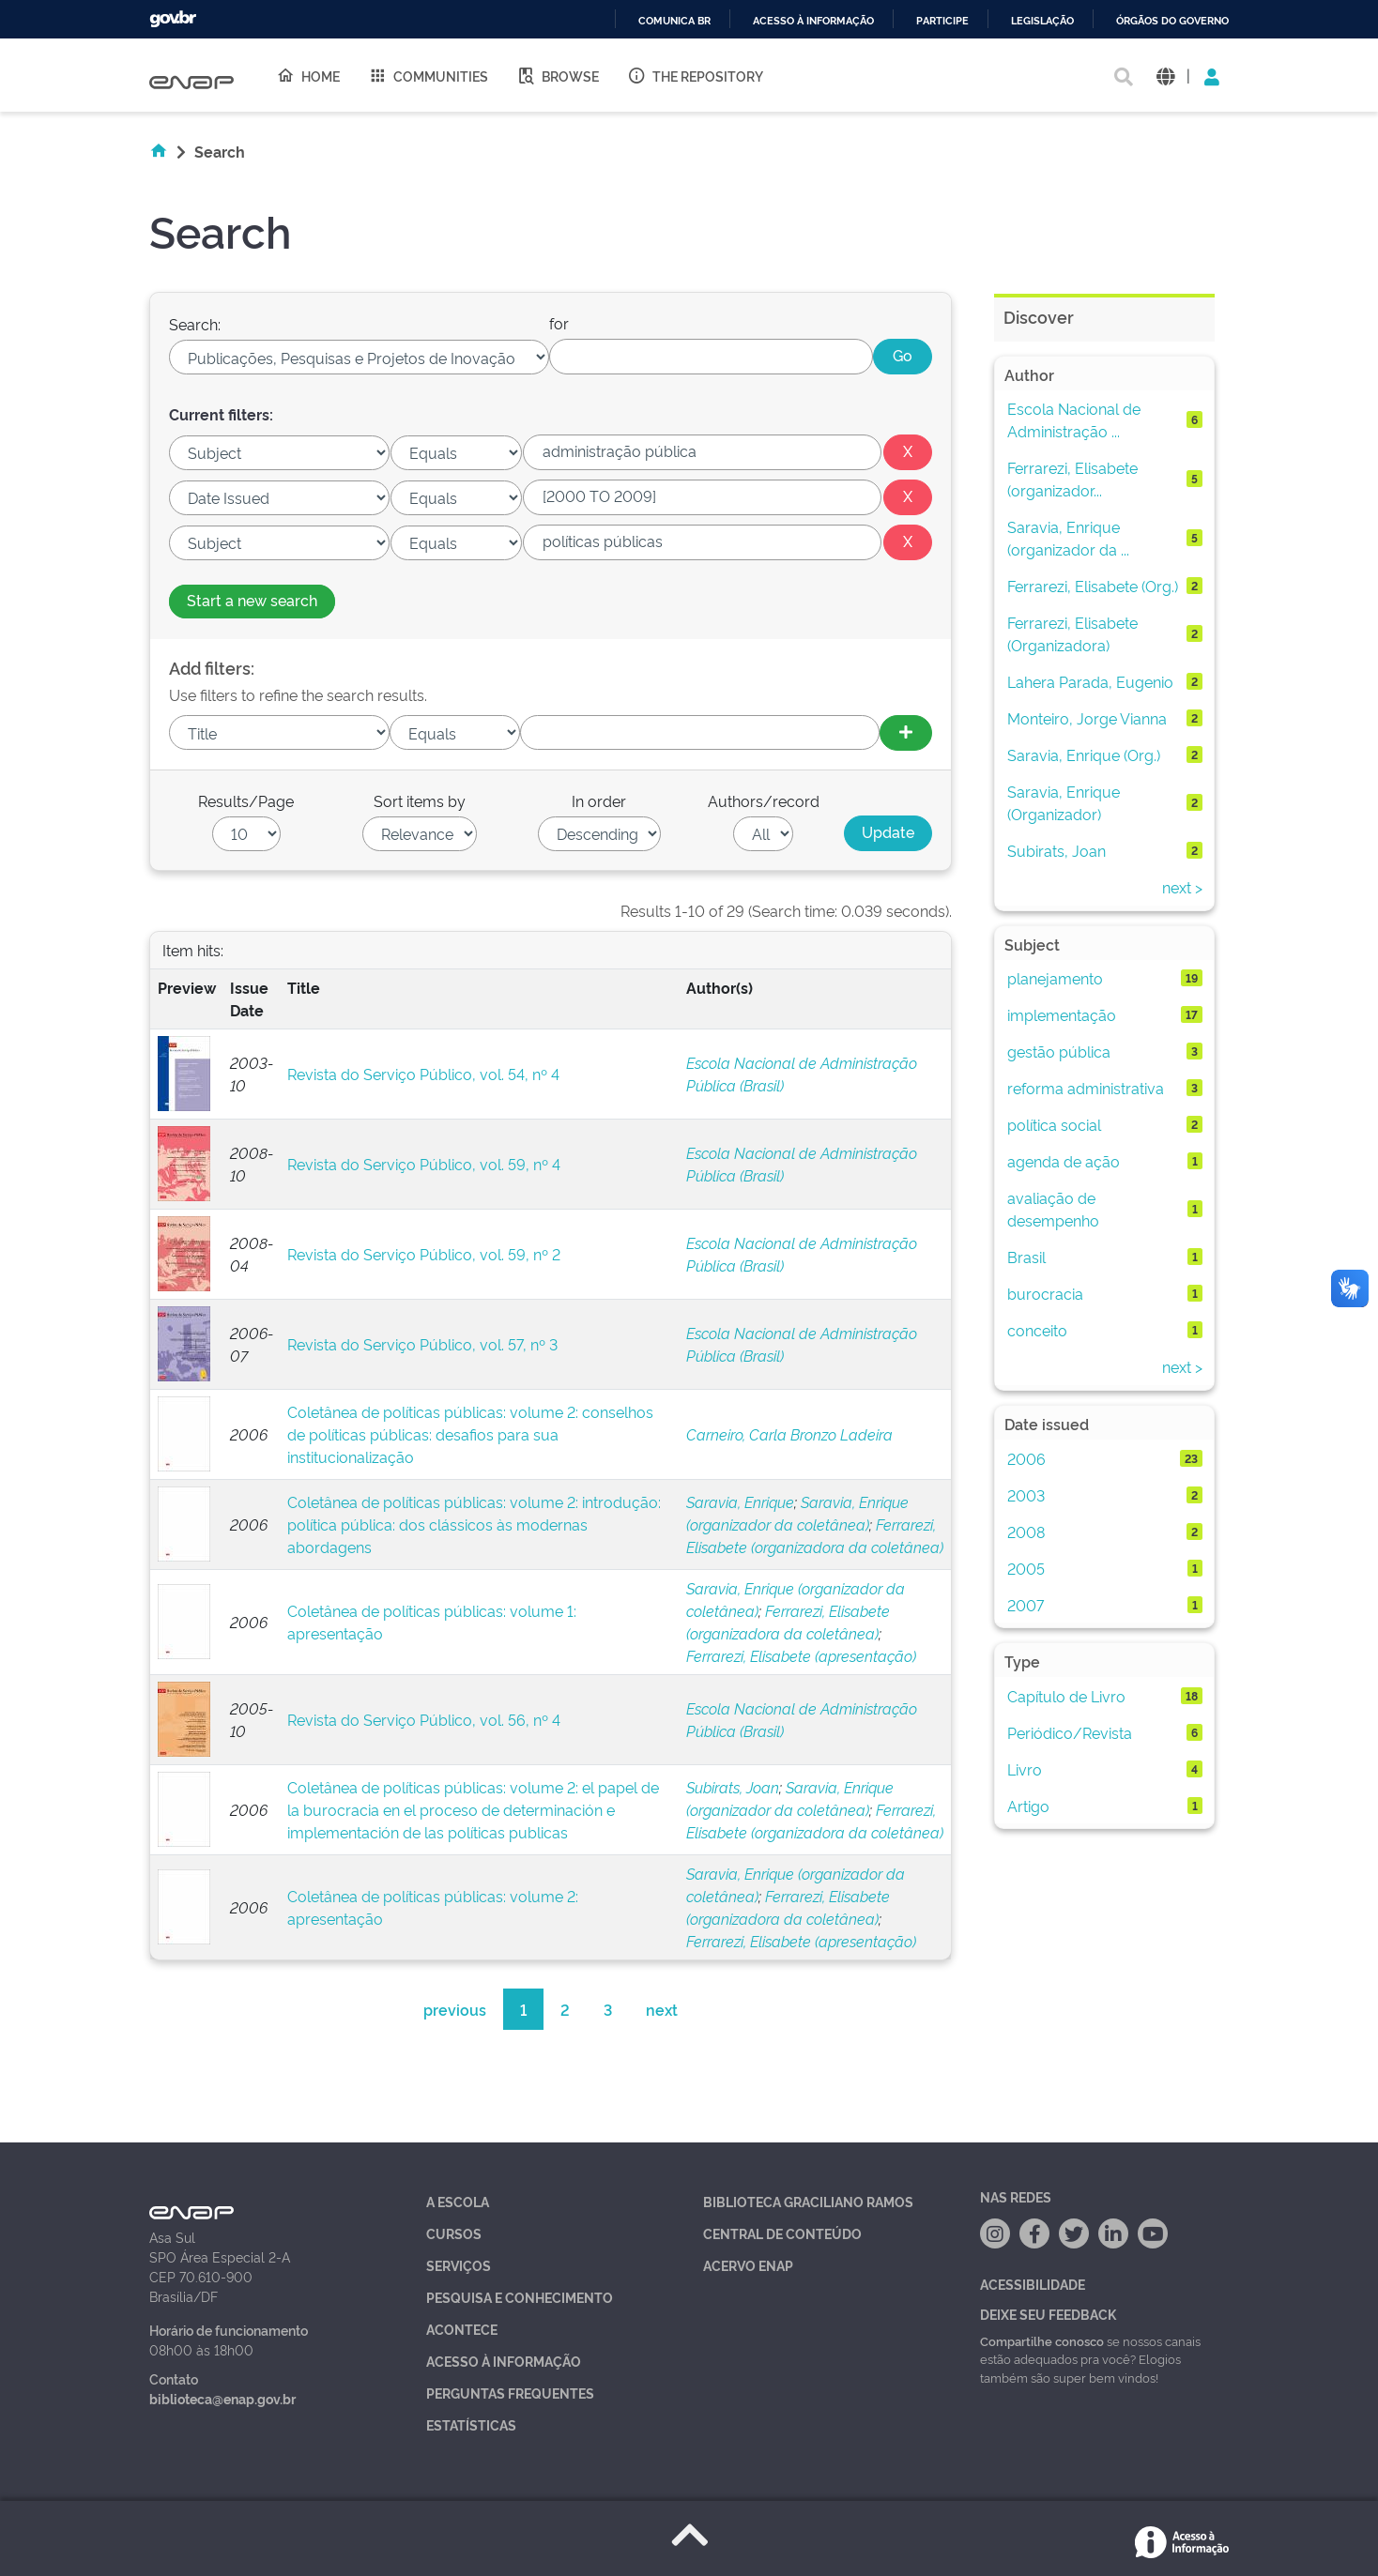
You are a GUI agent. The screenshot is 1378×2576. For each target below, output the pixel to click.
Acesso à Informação (503, 2361)
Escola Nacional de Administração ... (1074, 419)
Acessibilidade (1032, 2284)
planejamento (1055, 978)
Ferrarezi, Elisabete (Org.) (1092, 585)
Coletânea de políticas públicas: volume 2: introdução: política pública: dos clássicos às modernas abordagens (474, 1524)
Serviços (458, 2265)
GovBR (172, 19)
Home (308, 75)
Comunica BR (674, 21)
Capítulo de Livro (1066, 1695)
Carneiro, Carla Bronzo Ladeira (789, 1434)
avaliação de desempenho (1053, 1208)
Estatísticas (471, 2424)
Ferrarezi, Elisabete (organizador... (1072, 478)
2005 (1026, 1568)
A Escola (457, 2201)
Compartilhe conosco (1042, 2340)
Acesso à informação (813, 21)
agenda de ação (1063, 1161)
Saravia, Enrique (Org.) (1083, 754)
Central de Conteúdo (782, 2233)
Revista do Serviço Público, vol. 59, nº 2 (423, 1253)
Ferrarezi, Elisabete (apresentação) (801, 1655)
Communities (428, 75)
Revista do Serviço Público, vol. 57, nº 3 (422, 1344)
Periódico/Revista (1069, 1732)
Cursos (454, 2233)
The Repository (695, 75)
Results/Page (246, 800)
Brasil (1026, 1256)
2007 (1025, 1604)
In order (599, 800)
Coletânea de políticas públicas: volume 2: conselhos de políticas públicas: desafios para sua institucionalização (470, 1434)
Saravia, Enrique (740, 1501)
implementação (1061, 1014)
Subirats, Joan (732, 1786)
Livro (1024, 1769)
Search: (195, 323)
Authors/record (763, 800)
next (662, 2009)
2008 (1026, 1531)
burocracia (1045, 1293)
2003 (1026, 1495)
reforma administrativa (1085, 1087)
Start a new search (252, 599)
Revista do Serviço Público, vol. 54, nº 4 (423, 1073)
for (559, 322)
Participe (942, 21)
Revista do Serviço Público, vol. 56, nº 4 (423, 1719)
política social (1054, 1124)
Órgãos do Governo (1172, 21)
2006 (1026, 1458)
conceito (1037, 1329)
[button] (1165, 75)
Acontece (462, 2329)
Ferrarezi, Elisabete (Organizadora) (1072, 633)
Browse (557, 75)
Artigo (1028, 1805)
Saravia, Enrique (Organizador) (1063, 802)
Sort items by (420, 800)
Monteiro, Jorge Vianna (1087, 718)
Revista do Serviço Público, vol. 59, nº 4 (423, 1163)
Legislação (1042, 21)
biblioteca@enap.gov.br (222, 2398)
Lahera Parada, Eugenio (1090, 681)
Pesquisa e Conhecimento (519, 2297)
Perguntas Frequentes (510, 2392)
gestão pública (1058, 1051)
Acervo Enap (748, 2265)
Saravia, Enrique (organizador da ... (1068, 537)
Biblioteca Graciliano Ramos (808, 2201)
